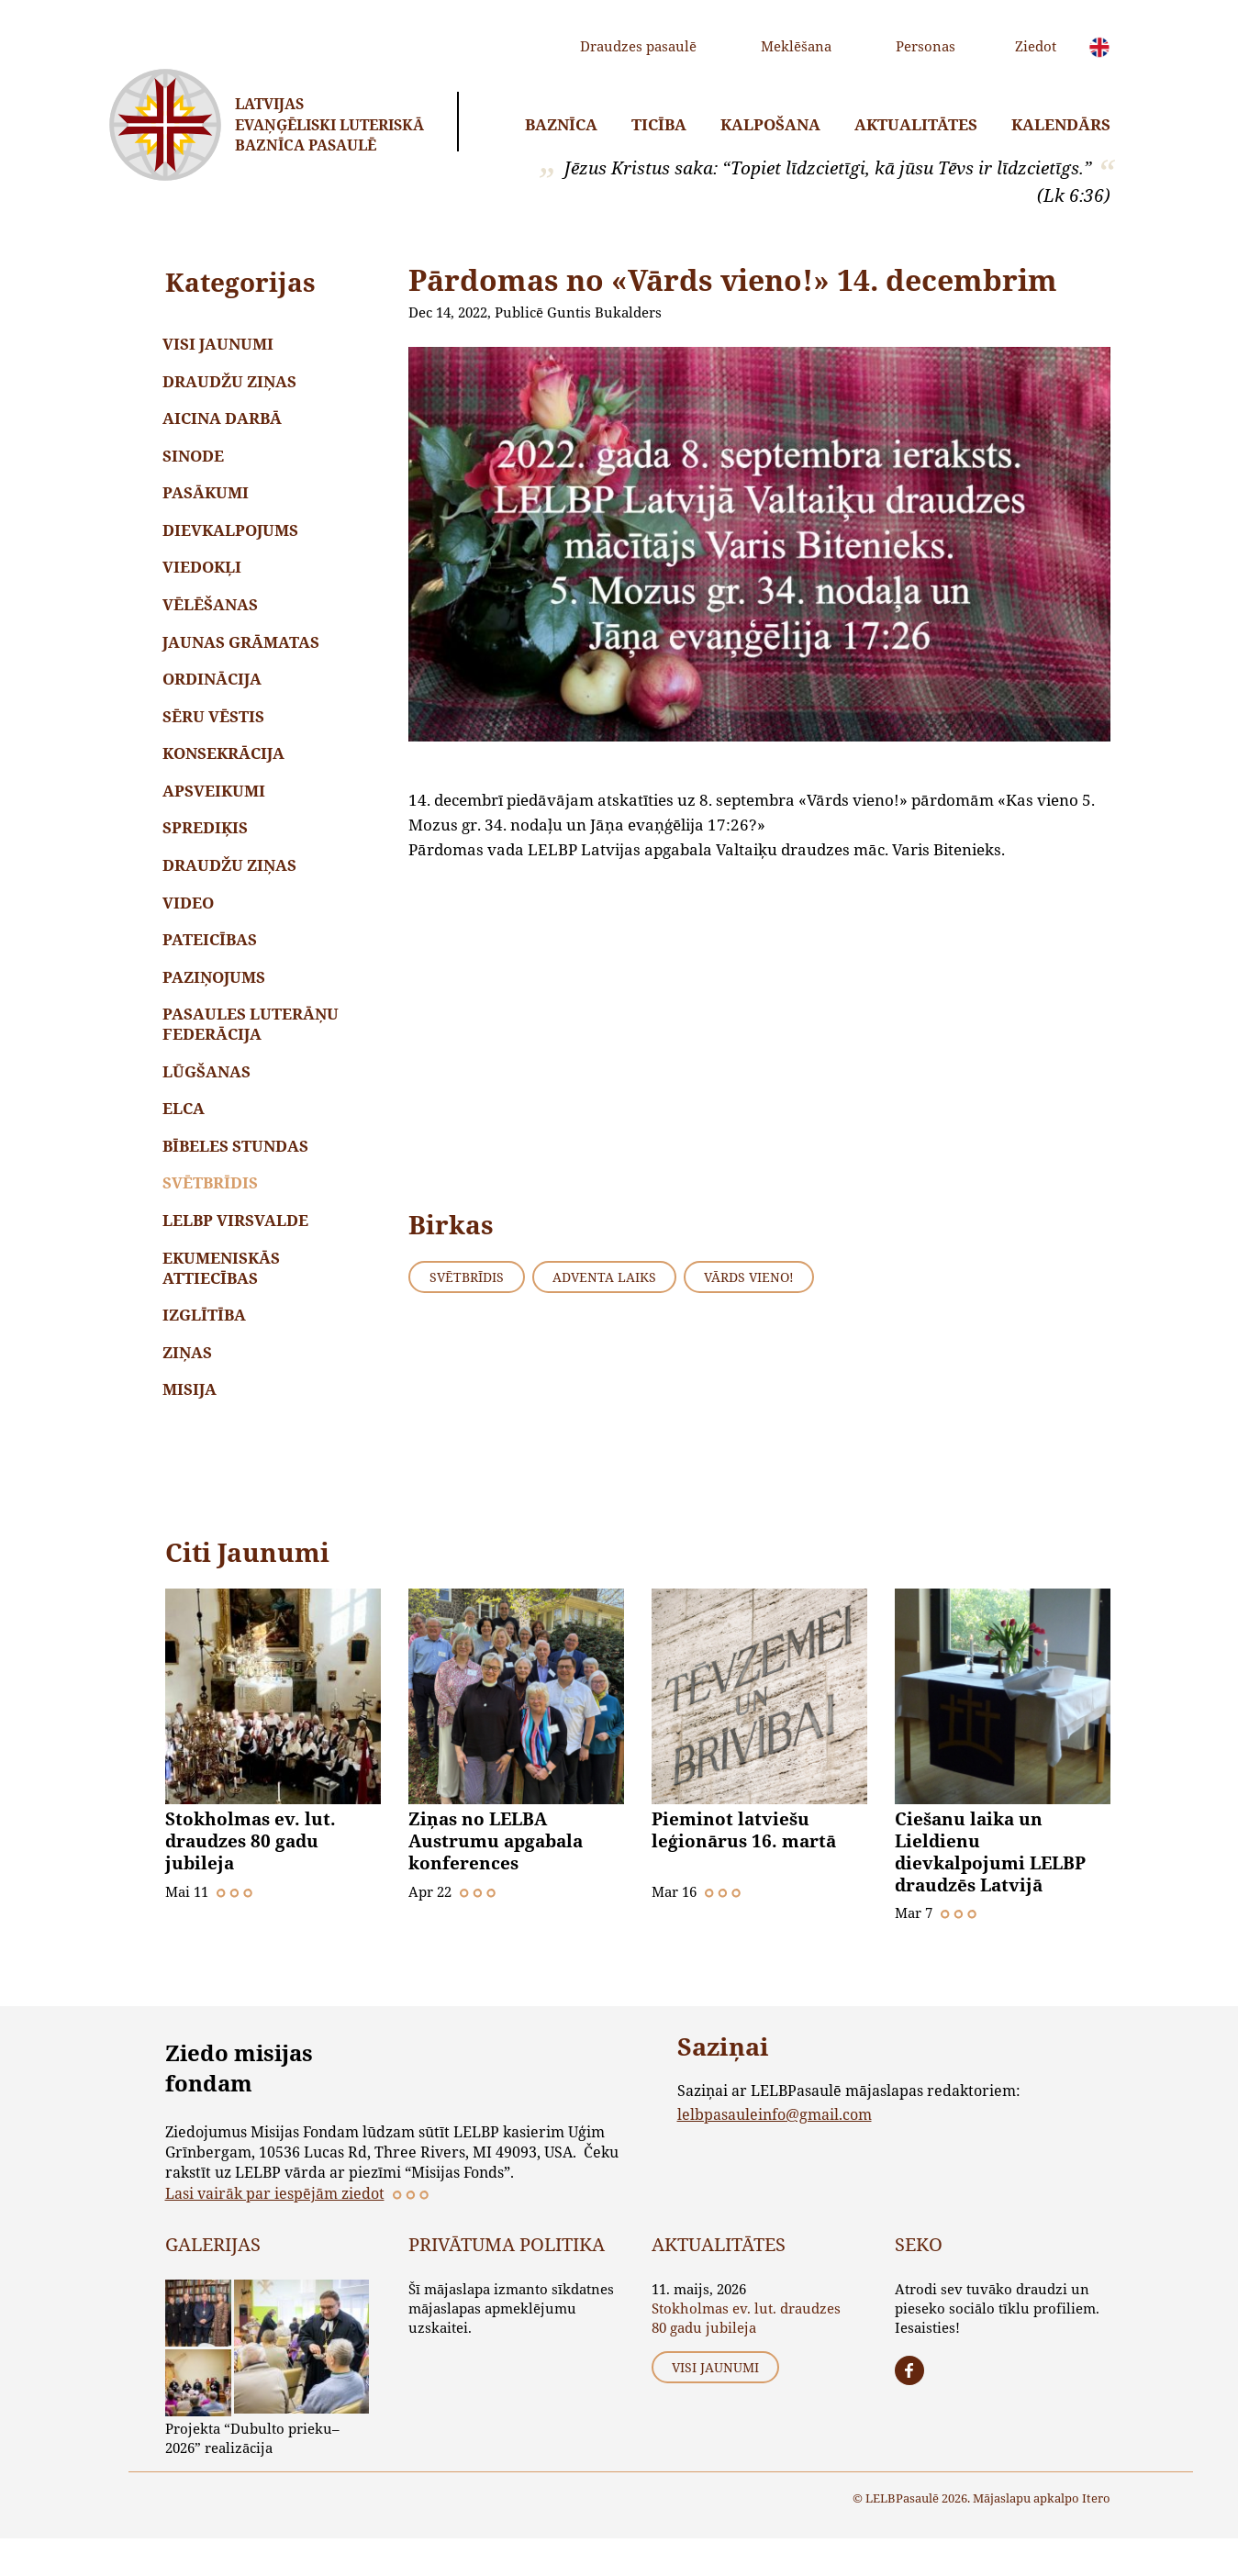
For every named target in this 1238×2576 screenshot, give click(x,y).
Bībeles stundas (238, 1174)
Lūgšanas (209, 1097)
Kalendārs (1060, 124)
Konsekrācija (226, 768)
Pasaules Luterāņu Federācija (253, 1048)
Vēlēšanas (213, 614)
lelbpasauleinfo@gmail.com (774, 2150)
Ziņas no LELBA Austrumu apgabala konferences (495, 1878)
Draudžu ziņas (232, 383)
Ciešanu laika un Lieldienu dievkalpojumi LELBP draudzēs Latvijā (990, 1890)
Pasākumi (208, 498)
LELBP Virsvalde (238, 1251)
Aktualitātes (915, 124)
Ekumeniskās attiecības (224, 1300)
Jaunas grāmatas (243, 653)
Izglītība (207, 1348)
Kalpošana (770, 124)
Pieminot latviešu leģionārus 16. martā (744, 1867)
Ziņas (190, 1387)
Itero (1096, 2534)
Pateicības (212, 961)
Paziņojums (216, 999)
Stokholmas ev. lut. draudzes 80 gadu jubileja (250, 1878)
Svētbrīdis (213, 1212)
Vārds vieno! (749, 1277)
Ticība (658, 124)
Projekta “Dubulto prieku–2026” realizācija (252, 2474)
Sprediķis (208, 845)
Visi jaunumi (220, 344)
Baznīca (561, 124)
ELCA (186, 1135)
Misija (192, 1425)
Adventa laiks (604, 1277)
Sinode (196, 460)
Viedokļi (204, 575)
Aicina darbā (224, 421)
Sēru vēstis (216, 730)
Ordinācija (214, 691)
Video (191, 922)
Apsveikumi (216, 807)
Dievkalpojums (233, 537)
